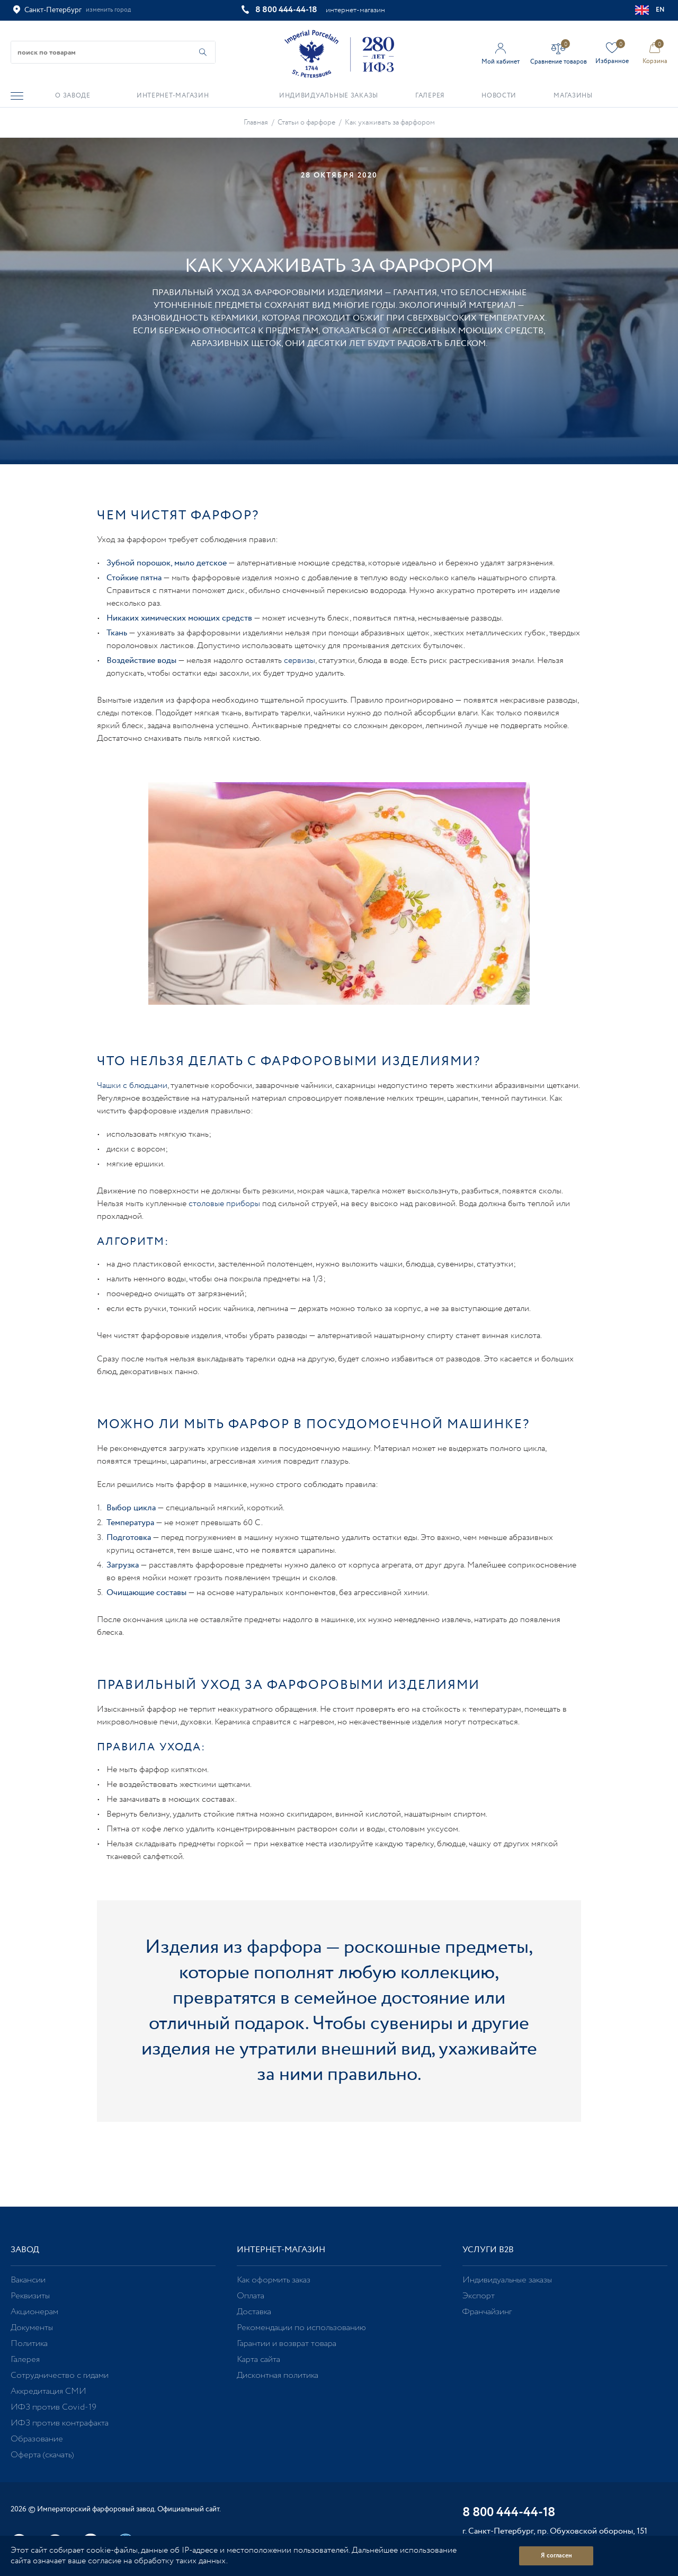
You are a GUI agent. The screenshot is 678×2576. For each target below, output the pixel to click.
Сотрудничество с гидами (60, 2375)
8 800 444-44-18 (286, 10)
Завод (25, 2250)
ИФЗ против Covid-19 (53, 2407)
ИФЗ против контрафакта (60, 2423)
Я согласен (556, 2555)
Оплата (250, 2296)
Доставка (254, 2312)
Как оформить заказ (273, 2280)
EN (650, 10)
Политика (29, 2344)
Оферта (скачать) (42, 2455)
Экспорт (478, 2296)
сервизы (299, 660)
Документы (32, 2328)
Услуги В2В (488, 2250)
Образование (37, 2439)
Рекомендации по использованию (301, 2328)
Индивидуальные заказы (507, 2280)
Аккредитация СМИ (48, 2391)
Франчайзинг (487, 2312)
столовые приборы (224, 1204)
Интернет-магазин (281, 2250)
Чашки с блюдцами (132, 1085)
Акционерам (34, 2312)
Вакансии (28, 2280)
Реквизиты (30, 2296)
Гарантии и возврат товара (286, 2344)
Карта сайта (258, 2359)
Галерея (25, 2359)
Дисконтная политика (277, 2375)
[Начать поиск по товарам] (203, 52)
